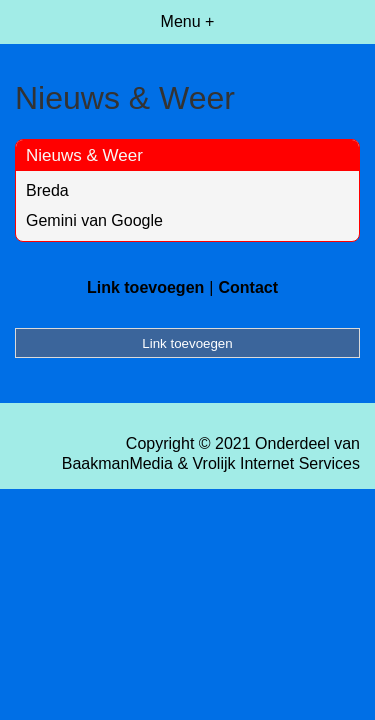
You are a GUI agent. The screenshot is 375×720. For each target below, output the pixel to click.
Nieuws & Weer (84, 155)
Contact (248, 287)
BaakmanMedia (117, 463)
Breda (47, 190)
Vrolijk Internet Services (276, 463)
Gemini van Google (94, 220)
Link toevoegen (145, 287)
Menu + (188, 21)
